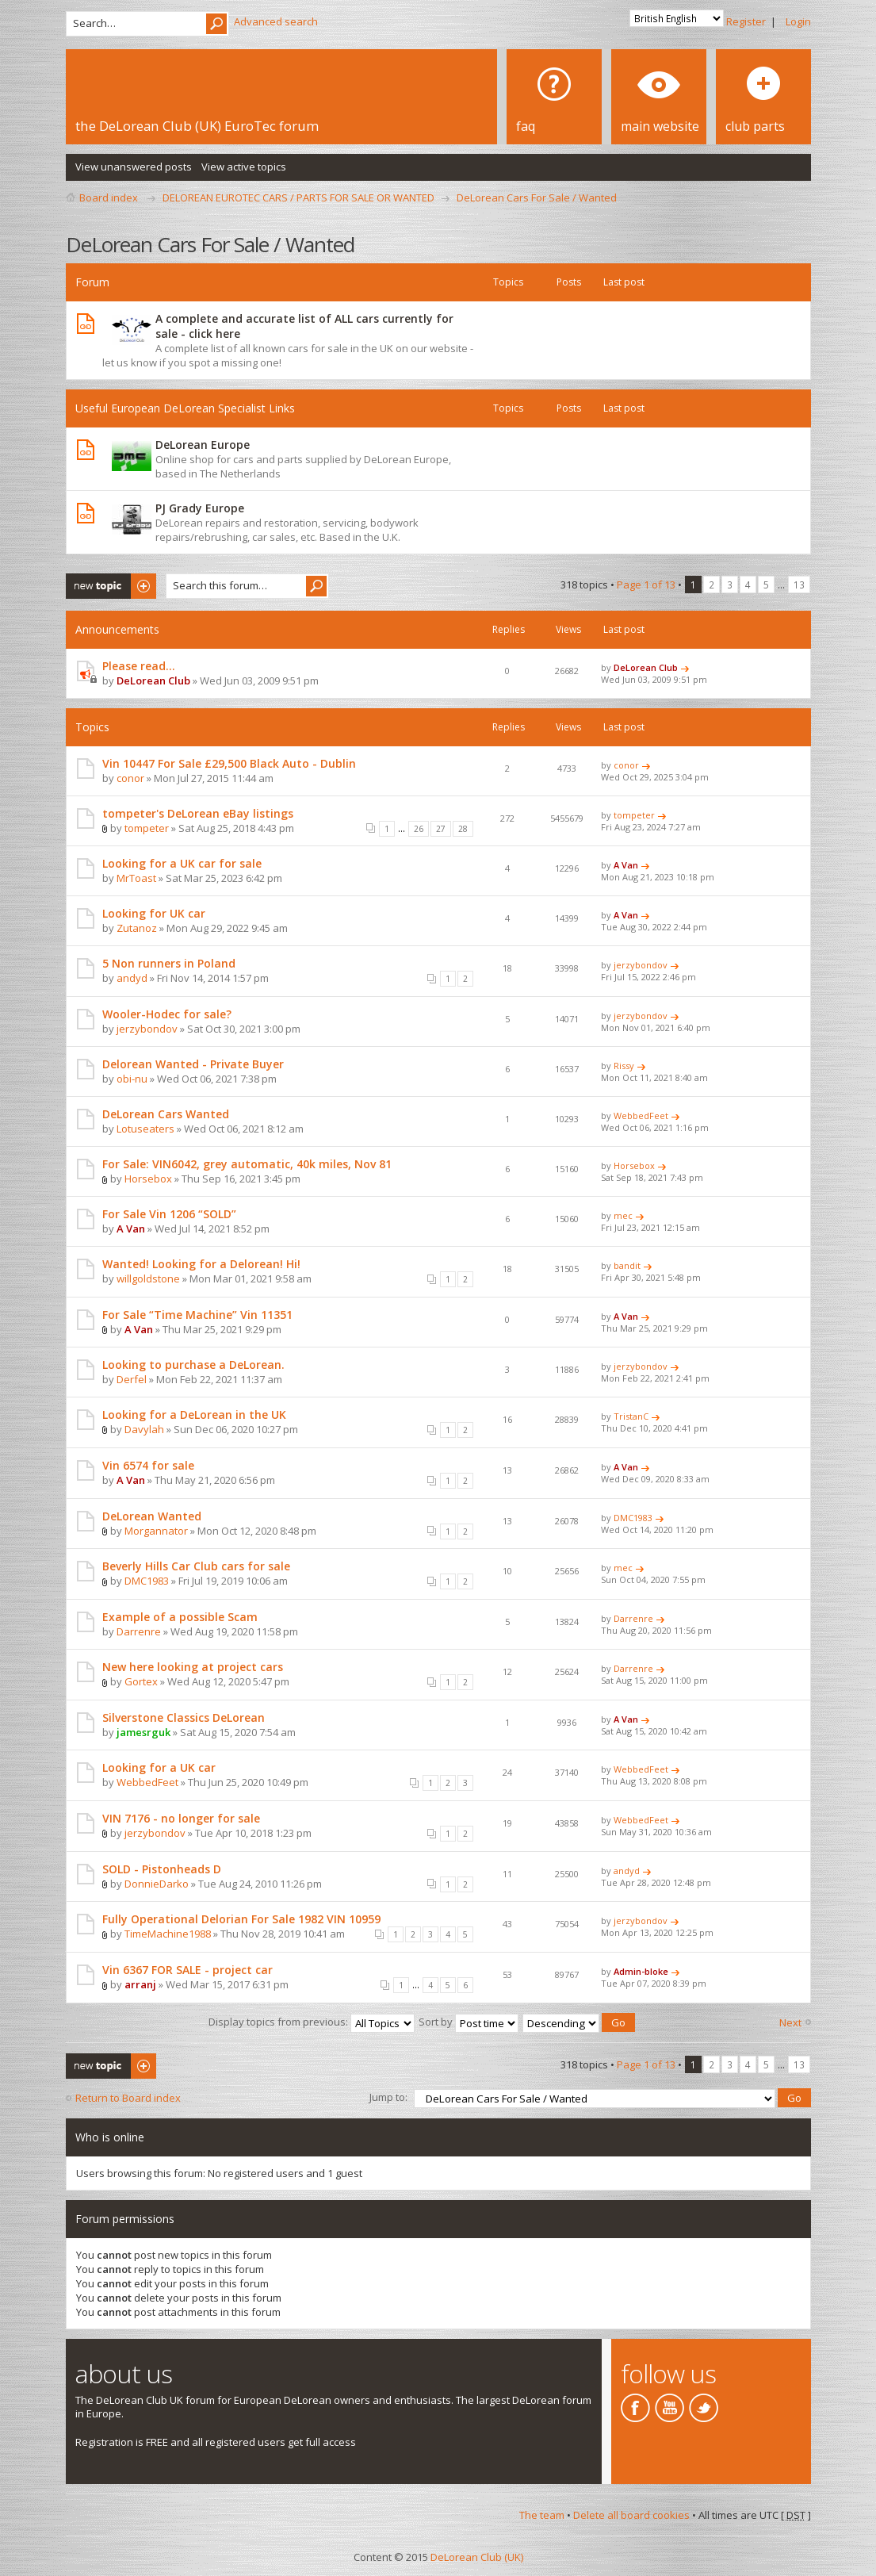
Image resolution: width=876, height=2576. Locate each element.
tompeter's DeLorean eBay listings (197, 813)
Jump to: (388, 2095)
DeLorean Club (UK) (476, 2555)
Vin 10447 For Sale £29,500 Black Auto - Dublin (229, 763)
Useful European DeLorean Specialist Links (185, 408)
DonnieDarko (156, 1883)
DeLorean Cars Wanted (165, 1113)
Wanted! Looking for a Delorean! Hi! (201, 1263)
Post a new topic (111, 586)
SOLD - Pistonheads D (161, 1868)
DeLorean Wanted (151, 1516)
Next (790, 2022)
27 (441, 828)
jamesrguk (143, 1732)
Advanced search (276, 21)
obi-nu (132, 1078)
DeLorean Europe (202, 444)
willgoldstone (148, 1278)
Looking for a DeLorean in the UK (194, 1414)
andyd (132, 978)
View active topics (243, 166)
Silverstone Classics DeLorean (183, 1717)
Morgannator (156, 1531)
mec (623, 1215)
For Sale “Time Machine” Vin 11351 (197, 1314)
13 (799, 584)
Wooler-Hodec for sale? (166, 1014)
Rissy (624, 1065)
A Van (626, 865)
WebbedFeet (641, 1115)
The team (541, 2512)
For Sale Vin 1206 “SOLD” (169, 1213)
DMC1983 (633, 1518)
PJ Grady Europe (199, 508)
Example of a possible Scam (180, 1616)
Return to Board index (128, 2097)
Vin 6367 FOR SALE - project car (187, 1969)
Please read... (138, 665)
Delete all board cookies (631, 2512)
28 (463, 828)
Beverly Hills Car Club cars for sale (196, 1566)
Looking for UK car (153, 913)
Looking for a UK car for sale (182, 863)
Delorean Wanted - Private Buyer (193, 1063)
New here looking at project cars (192, 1666)
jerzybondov (641, 965)
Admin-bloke (641, 1971)
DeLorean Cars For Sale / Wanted (537, 197)
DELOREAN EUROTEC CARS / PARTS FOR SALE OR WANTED (298, 197)
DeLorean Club (153, 680)
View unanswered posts (133, 166)
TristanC (631, 1416)
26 (418, 828)
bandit (627, 1265)
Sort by (468, 2021)
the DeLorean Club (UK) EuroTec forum (197, 126)
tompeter (146, 828)
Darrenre (139, 1631)
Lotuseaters (145, 1128)
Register (746, 21)
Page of (646, 584)
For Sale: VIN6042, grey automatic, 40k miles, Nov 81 (247, 1163)
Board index (108, 197)
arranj (140, 1984)
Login (798, 21)
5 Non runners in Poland (168, 963)
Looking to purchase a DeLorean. (193, 1364)
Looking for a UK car (159, 1767)
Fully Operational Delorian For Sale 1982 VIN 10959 (241, 1918)
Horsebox (148, 1178)
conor (130, 778)
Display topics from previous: (311, 2021)
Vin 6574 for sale (148, 1465)
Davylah (144, 1429)
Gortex (141, 1681)
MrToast (136, 878)
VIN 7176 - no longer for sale (181, 1818)
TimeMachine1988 (167, 1933)
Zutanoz (137, 928)
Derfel (132, 1379)
